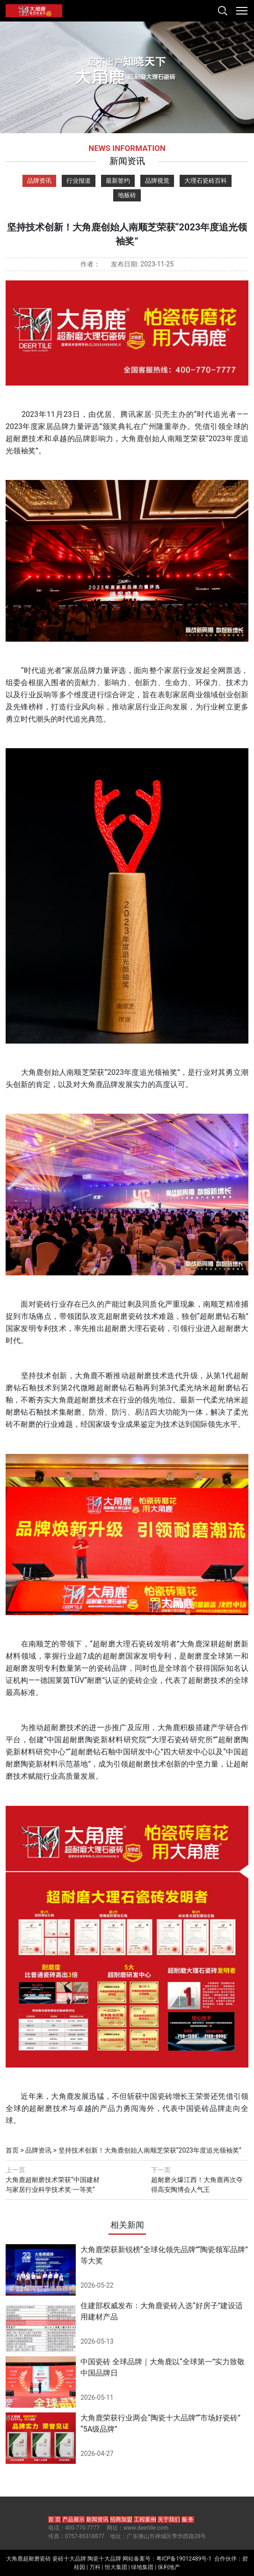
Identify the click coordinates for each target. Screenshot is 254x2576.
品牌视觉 (157, 180)
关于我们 (169, 2519)
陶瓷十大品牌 (104, 2558)
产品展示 (73, 2519)
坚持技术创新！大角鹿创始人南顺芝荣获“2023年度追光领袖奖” (149, 2150)
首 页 (54, 2519)
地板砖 (127, 195)
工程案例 (145, 2519)
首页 (12, 2150)
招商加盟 (121, 2519)
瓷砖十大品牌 (69, 2558)
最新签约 (118, 180)
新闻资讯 (97, 2519)
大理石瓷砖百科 (205, 180)
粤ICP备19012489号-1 (184, 2558)
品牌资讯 (39, 180)
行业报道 (78, 180)
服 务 (187, 2519)
